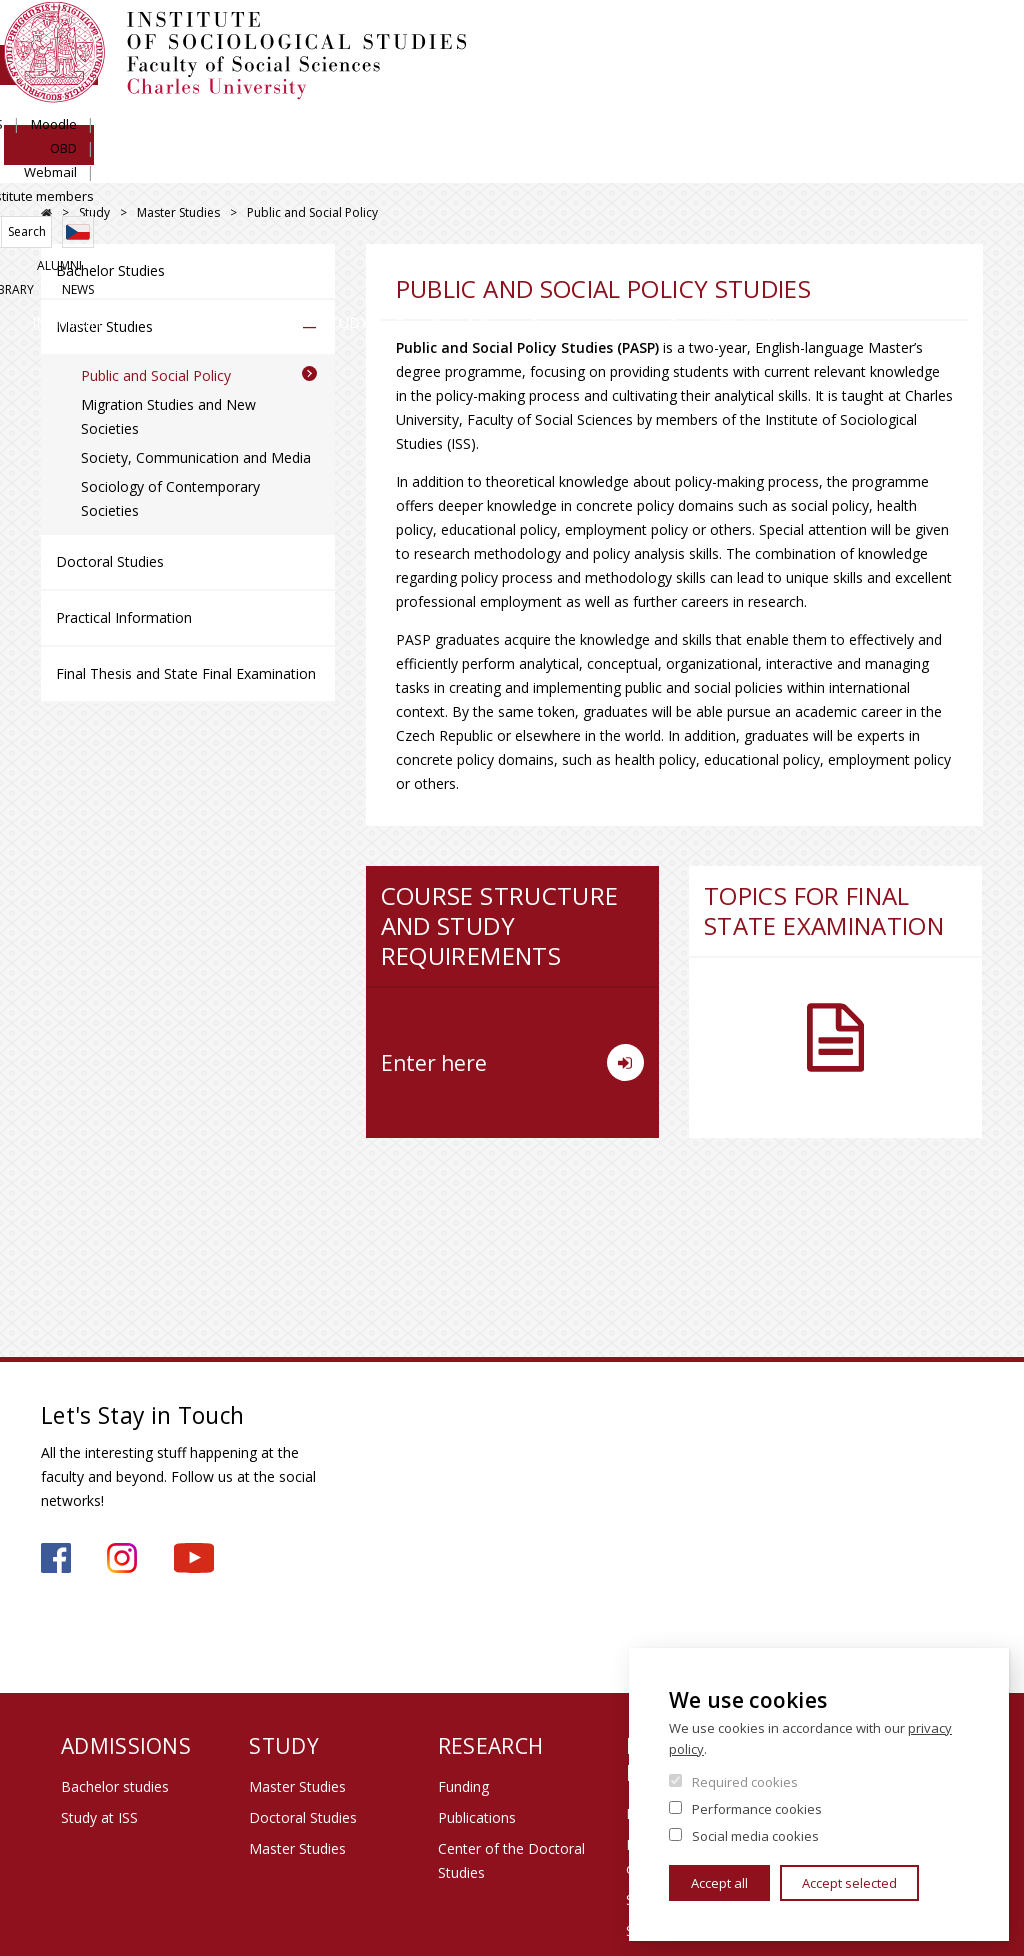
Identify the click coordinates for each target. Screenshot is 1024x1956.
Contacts (917, 164)
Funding (463, 1786)
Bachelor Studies (110, 270)
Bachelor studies (115, 1786)
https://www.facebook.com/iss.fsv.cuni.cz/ (56, 1558)
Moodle (686, 37)
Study (414, 164)
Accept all (719, 1883)
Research (554, 164)
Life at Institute (734, 164)
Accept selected (849, 1883)
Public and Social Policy (156, 375)
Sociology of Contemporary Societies (170, 498)
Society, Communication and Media (196, 457)
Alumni (826, 106)
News (967, 106)
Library (900, 106)
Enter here (512, 1063)
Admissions (267, 164)
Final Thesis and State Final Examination (186, 673)
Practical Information (124, 617)
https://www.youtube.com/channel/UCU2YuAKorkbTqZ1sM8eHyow (194, 1558)
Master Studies (178, 212)
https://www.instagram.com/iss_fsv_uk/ (122, 1558)
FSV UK (46, 213)
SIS (625, 37)
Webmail (818, 37)
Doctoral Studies (110, 561)
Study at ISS (99, 1817)
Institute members (928, 37)
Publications (477, 1817)
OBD (750, 37)
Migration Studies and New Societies (168, 416)
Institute (105, 164)
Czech (967, 73)
